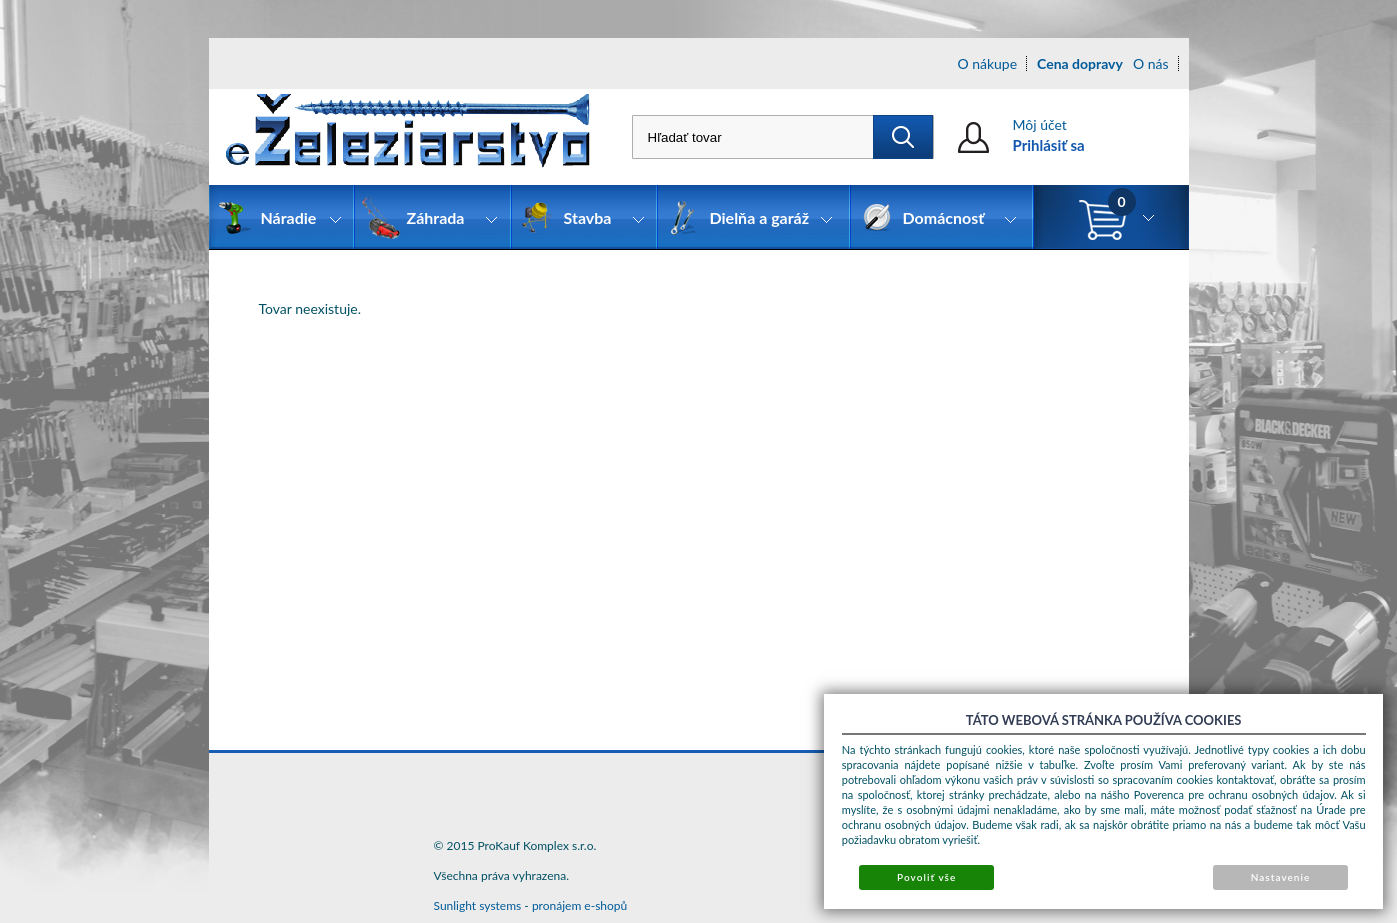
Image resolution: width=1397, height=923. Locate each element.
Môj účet (1040, 124)
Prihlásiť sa (1049, 145)
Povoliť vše (926, 877)
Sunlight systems (478, 905)
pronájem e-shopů (579, 905)
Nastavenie (1281, 877)
